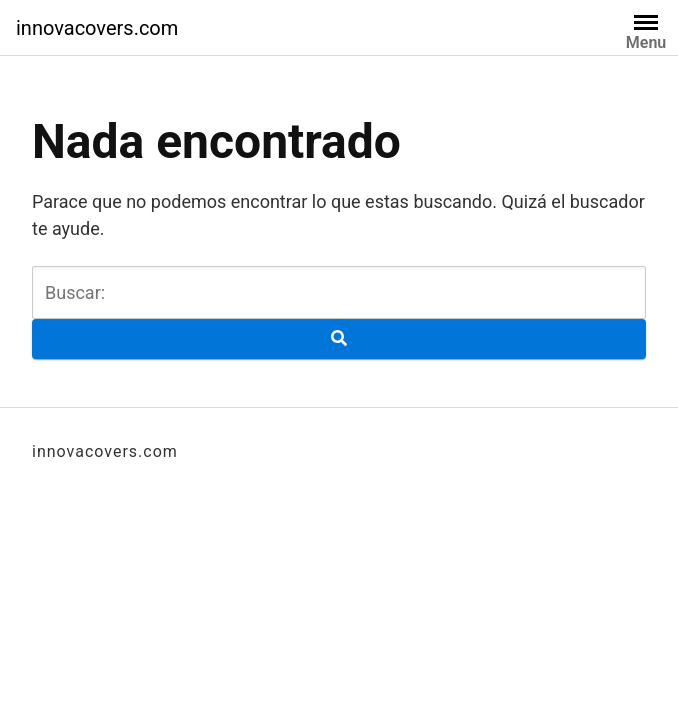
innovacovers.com (97, 28)
